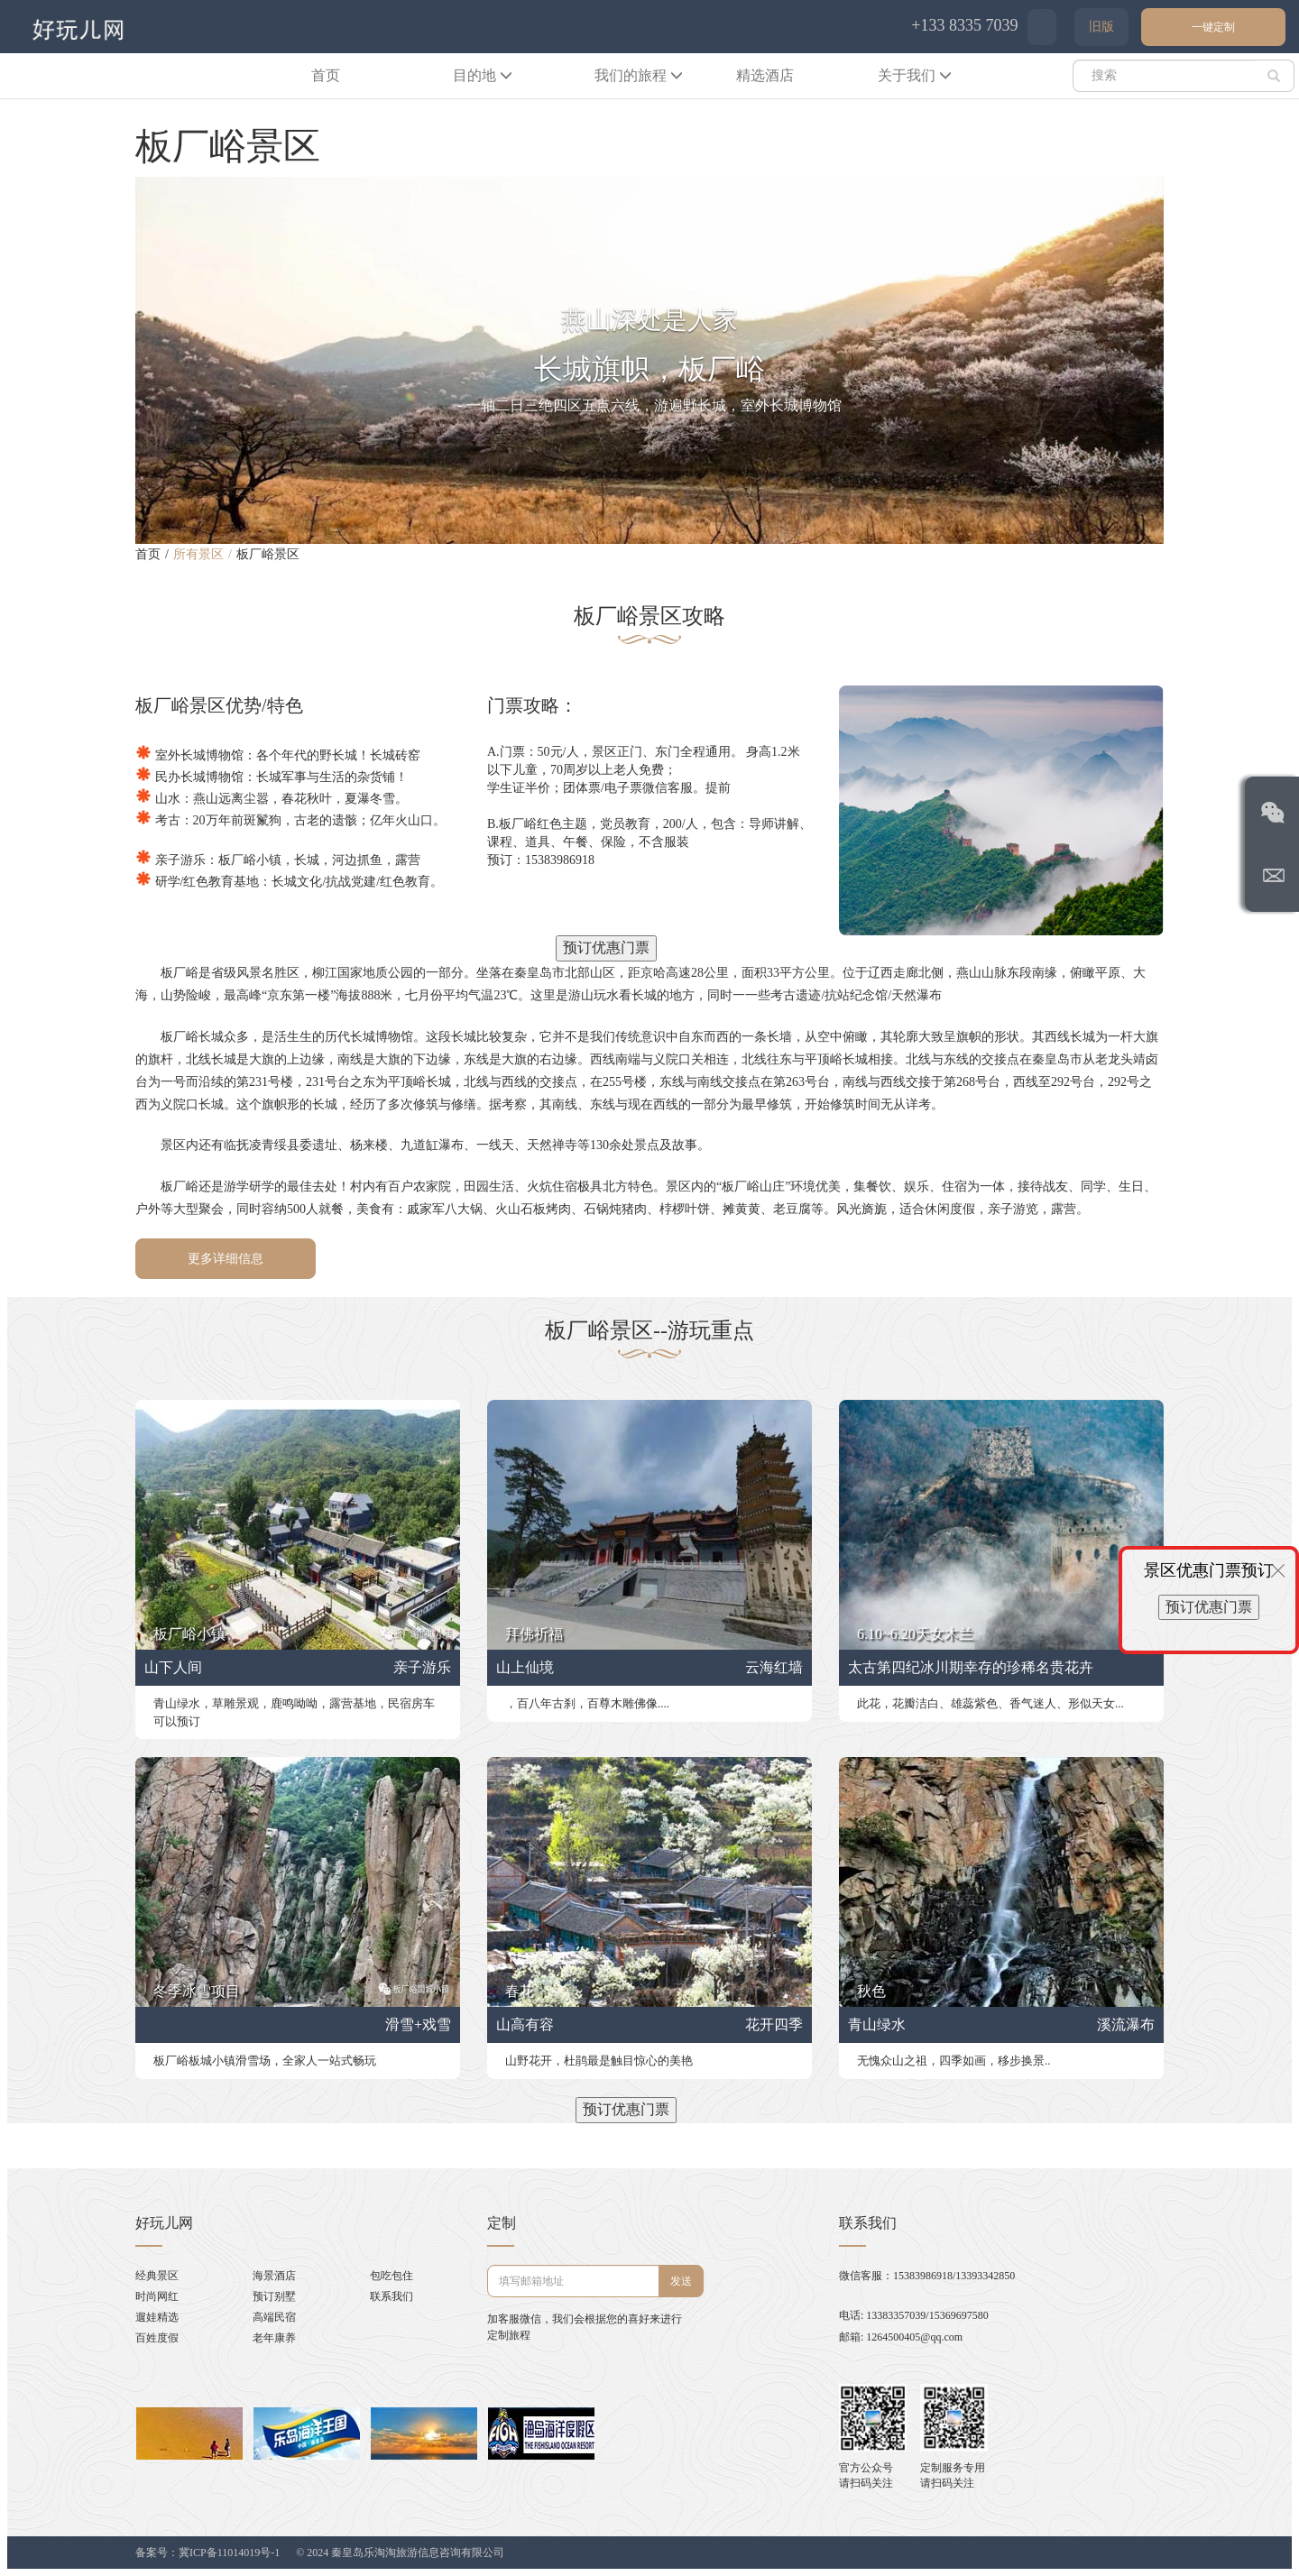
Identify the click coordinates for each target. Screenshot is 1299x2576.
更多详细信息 (225, 1258)
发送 (681, 2281)
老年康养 (274, 2338)
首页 (325, 75)
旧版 (1101, 26)
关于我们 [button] (915, 75)
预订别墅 (274, 2296)
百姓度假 (157, 2338)
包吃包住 (391, 2275)
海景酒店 (274, 2275)
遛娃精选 (157, 2317)
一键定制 (1213, 27)
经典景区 (157, 2275)
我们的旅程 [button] (638, 75)
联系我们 (391, 2296)
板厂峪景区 (267, 554)
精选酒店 (765, 75)
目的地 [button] (482, 75)
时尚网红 (157, 2296)
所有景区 (198, 554)
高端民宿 (274, 2317)
